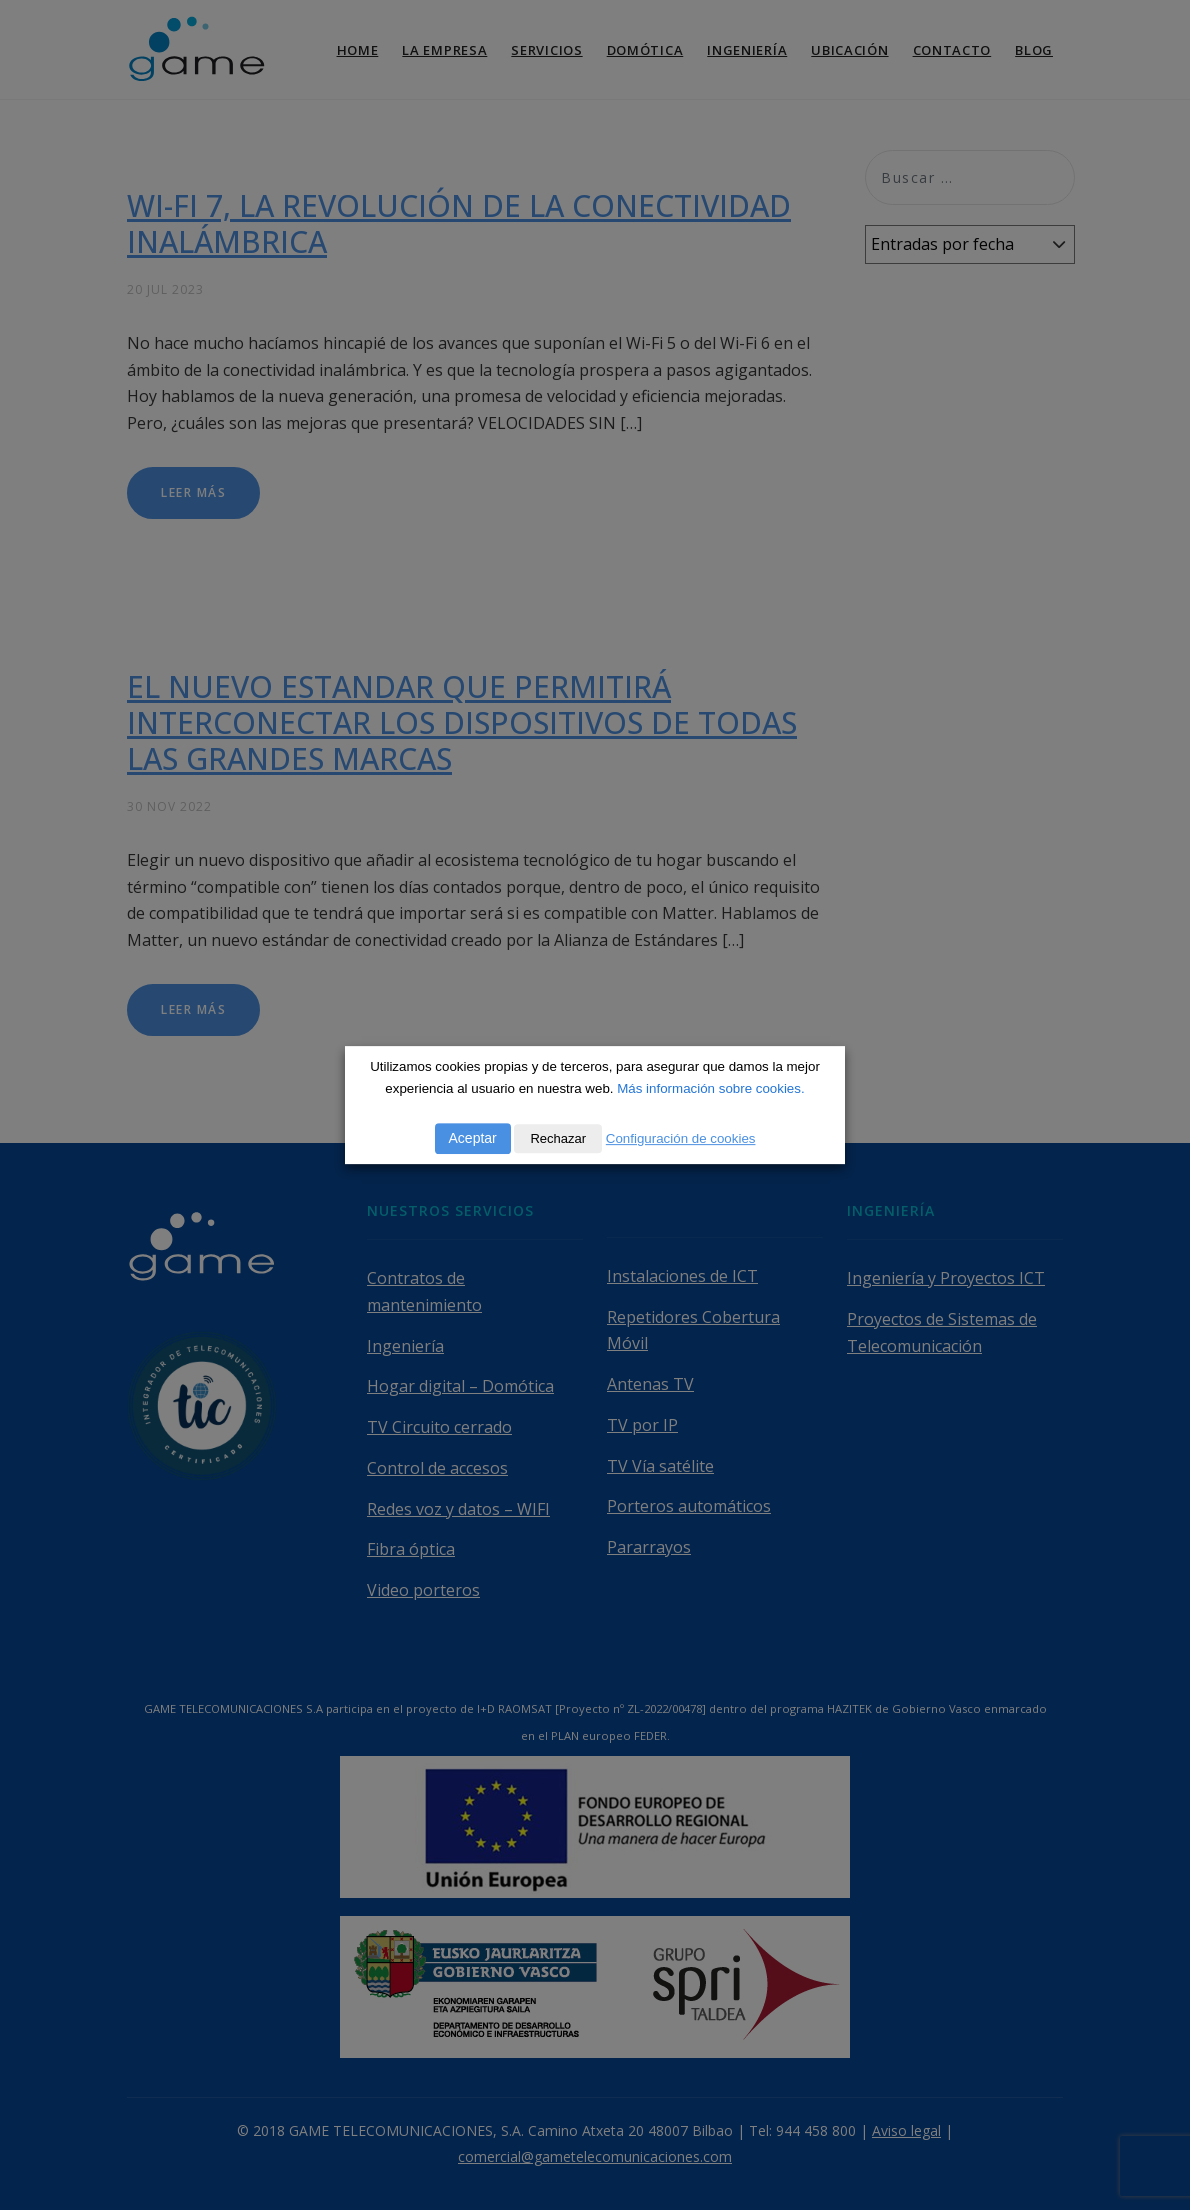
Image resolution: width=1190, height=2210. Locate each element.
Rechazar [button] (558, 1138)
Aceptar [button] (473, 1138)
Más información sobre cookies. (710, 1088)
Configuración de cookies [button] (681, 1138)
